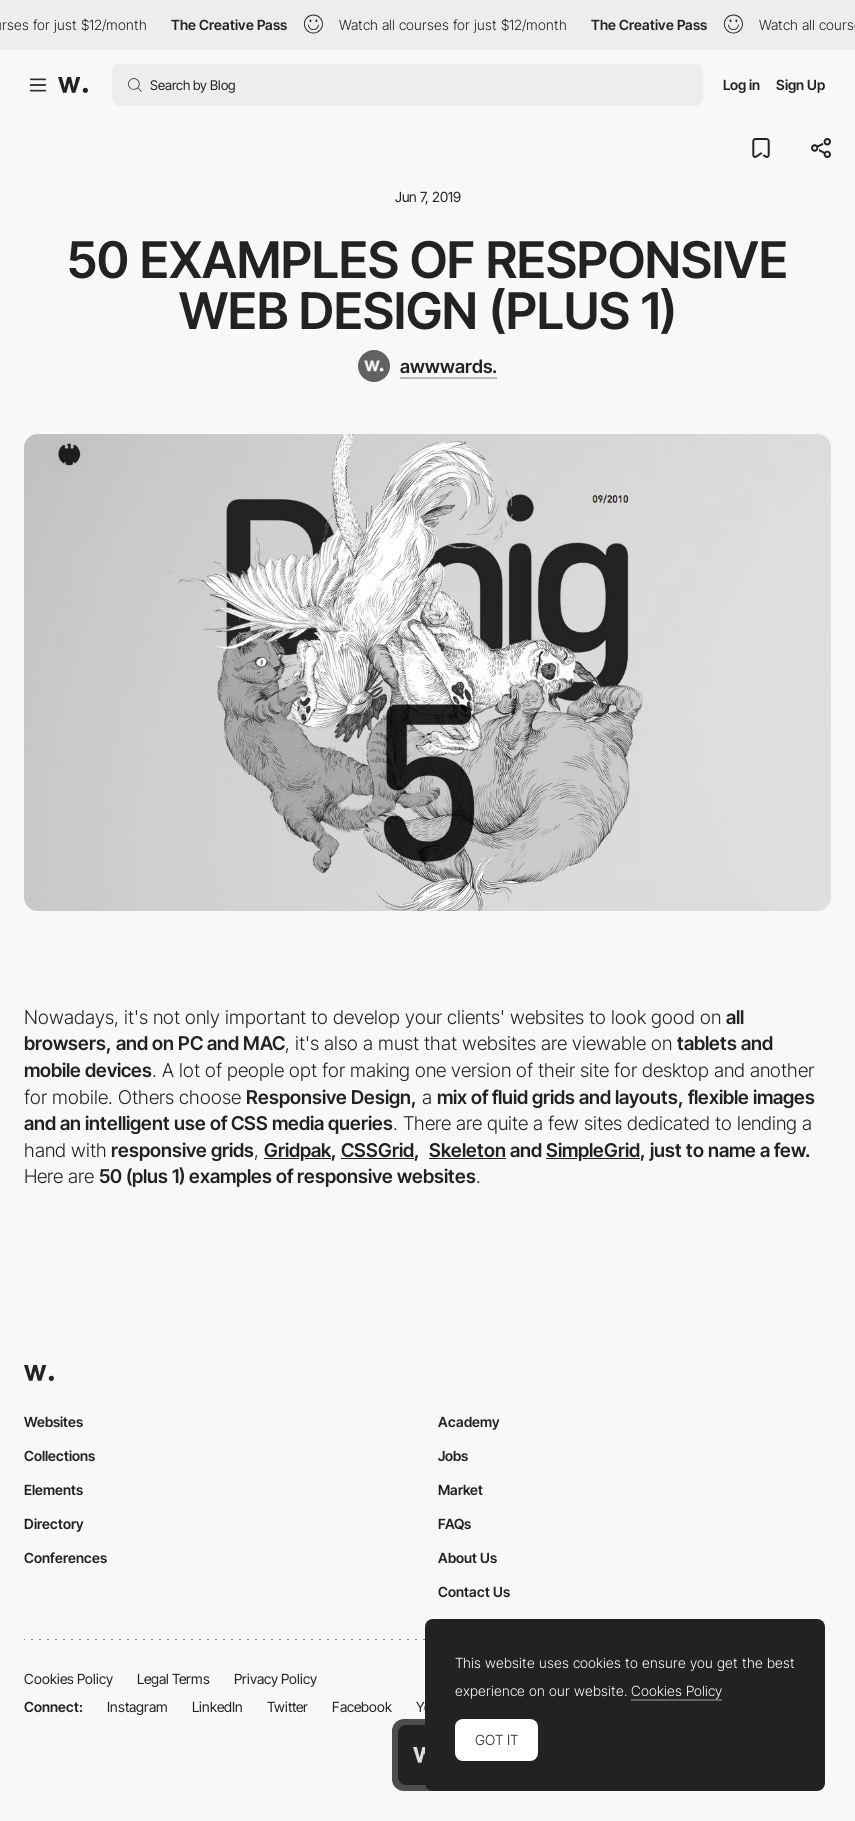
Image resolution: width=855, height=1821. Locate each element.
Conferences (65, 1557)
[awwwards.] (427, 366)
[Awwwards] (73, 85)
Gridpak (297, 1150)
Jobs (453, 1455)
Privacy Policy (275, 1678)
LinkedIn (217, 1706)
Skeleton (467, 1150)
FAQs (454, 1523)
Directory (54, 1523)
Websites (53, 1421)
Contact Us (474, 1591)
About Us (467, 1557)
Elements (53, 1489)
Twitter (287, 1706)
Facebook (362, 1706)
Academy (469, 1421)
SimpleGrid (593, 1150)
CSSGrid (377, 1150)
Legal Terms (173, 1678)
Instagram (137, 1706)
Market (460, 1489)
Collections (59, 1455)
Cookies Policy (68, 1678)
